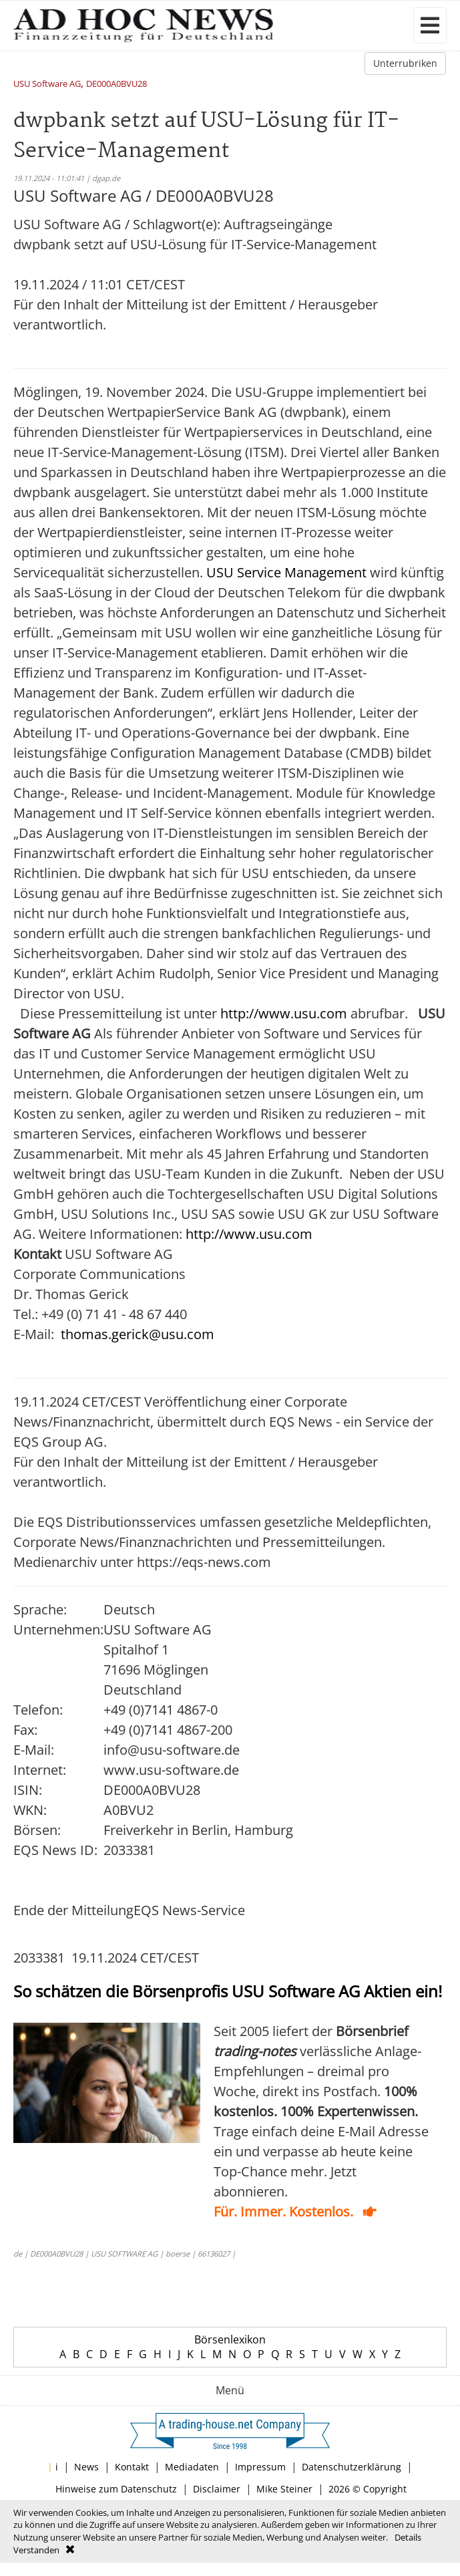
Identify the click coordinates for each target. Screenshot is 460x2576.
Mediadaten (192, 2466)
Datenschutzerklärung (351, 2466)
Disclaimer (216, 2488)
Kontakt (132, 2466)
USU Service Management (286, 572)
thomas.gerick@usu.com (137, 1334)
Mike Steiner (284, 2488)
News (86, 2466)
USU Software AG (47, 85)
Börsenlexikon (230, 2339)
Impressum (260, 2466)
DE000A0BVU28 (116, 85)
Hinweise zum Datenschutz (116, 2488)
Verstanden (36, 2550)
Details (408, 2537)
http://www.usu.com (283, 1013)
